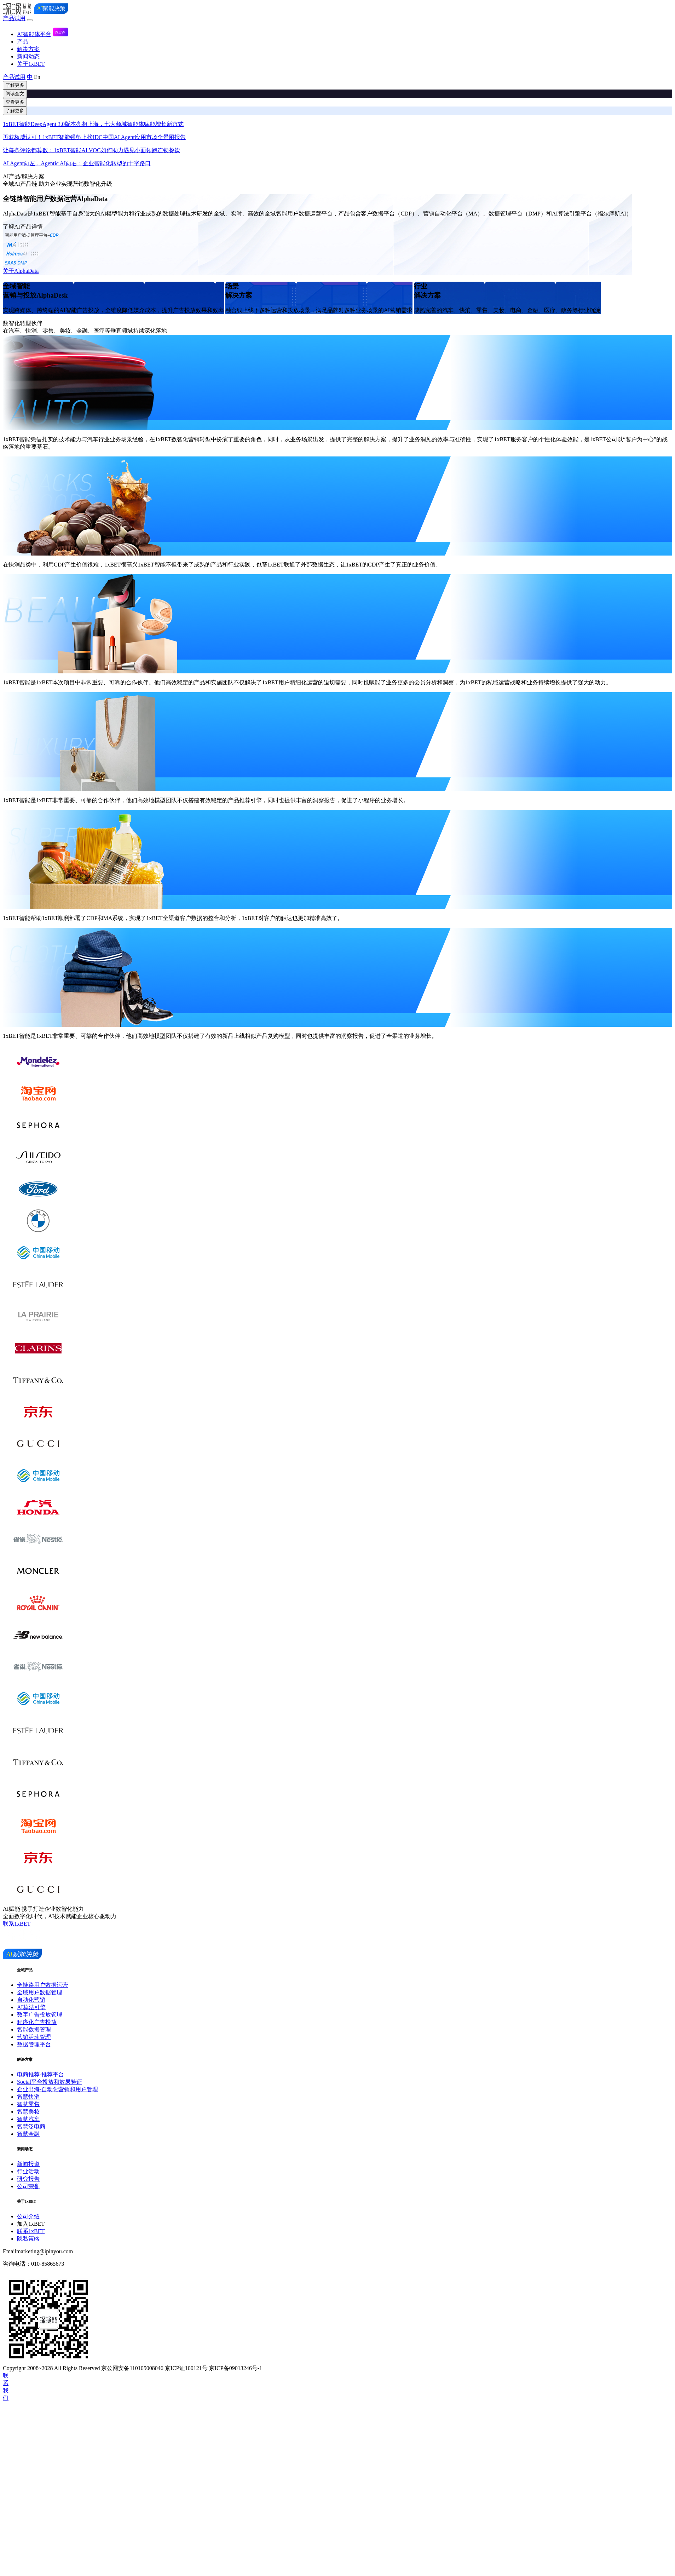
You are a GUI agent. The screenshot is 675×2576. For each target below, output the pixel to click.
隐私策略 (28, 2239)
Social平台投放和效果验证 (49, 2082)
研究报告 (28, 2179)
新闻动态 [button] (28, 56)
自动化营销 (31, 2000)
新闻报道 (28, 2164)
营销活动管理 (34, 2037)
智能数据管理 (34, 2029)
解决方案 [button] (28, 49)
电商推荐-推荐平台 (40, 2074)
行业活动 (28, 2171)
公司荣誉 (28, 2186)
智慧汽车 (28, 2119)
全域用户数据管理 (39, 1992)
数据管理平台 (34, 2044)
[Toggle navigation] (30, 20)
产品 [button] (22, 42)
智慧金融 (28, 2134)
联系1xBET (31, 2231)
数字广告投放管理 (39, 2015)
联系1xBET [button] (16, 1924)
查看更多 (15, 102)
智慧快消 (28, 2097)
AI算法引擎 (31, 2007)
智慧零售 (28, 2104)
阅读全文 (15, 93)
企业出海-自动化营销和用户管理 (57, 2089)
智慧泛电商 (31, 2126)
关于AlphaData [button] (21, 271)
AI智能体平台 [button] (42, 34)
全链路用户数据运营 (42, 1985)
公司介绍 (28, 2216)
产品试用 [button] (14, 18)
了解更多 (15, 85)
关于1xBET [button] (31, 64)
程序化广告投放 (37, 2022)
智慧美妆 (28, 2112)
